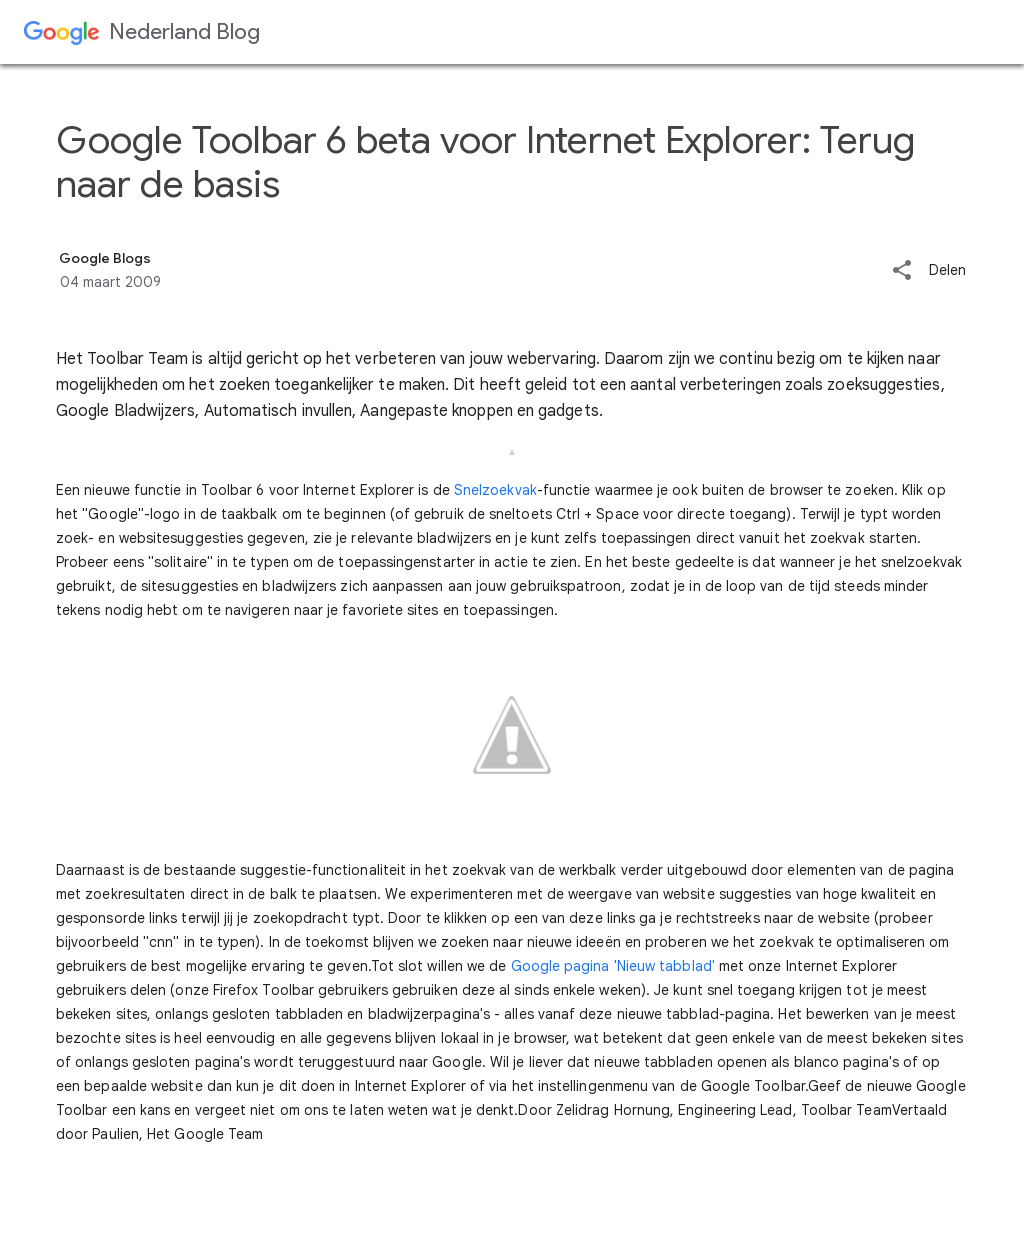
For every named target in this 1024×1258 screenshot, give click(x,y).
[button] (902, 271)
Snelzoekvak (495, 490)
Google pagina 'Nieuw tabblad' (613, 966)
